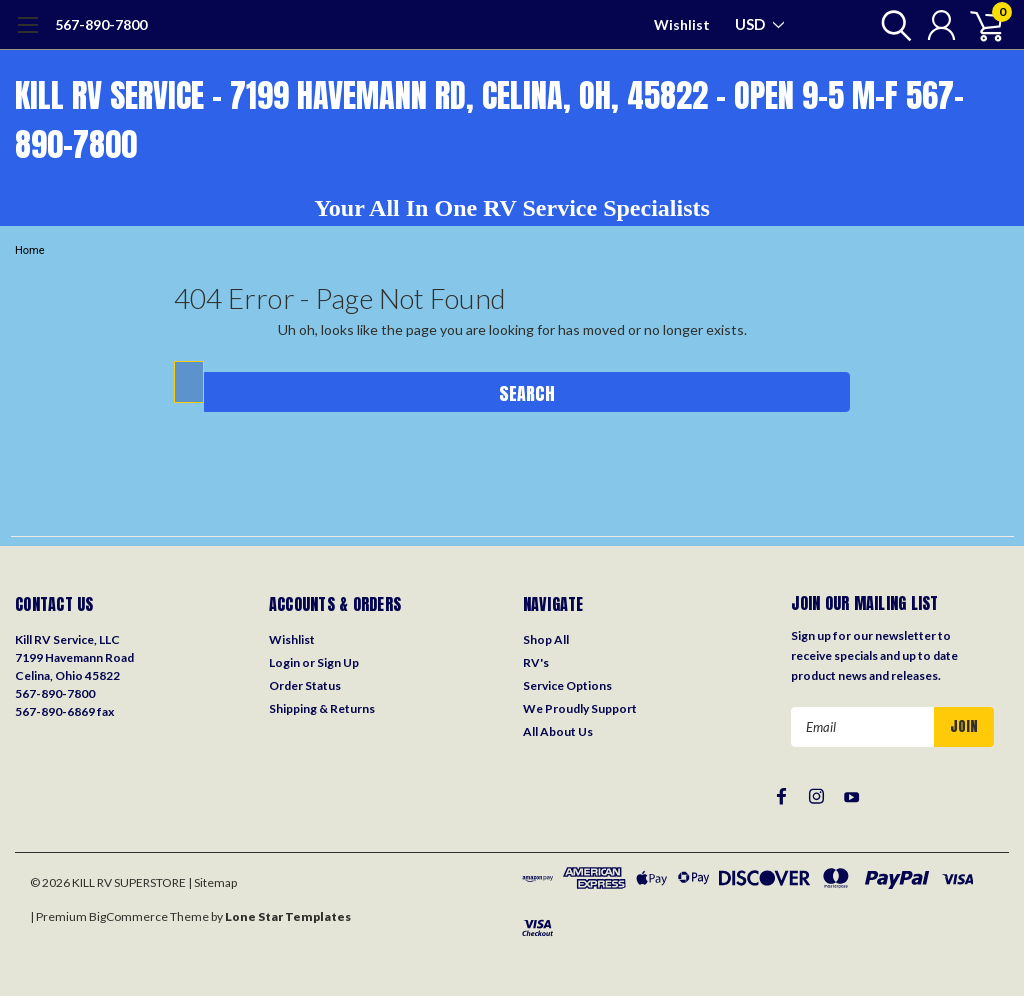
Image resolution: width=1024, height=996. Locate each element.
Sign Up (338, 662)
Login (284, 662)
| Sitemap (212, 882)
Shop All (546, 639)
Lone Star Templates (288, 916)
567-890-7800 (101, 24)
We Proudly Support (580, 708)
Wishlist (682, 24)
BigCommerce (128, 916)
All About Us (558, 731)
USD (759, 24)
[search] (891, 25)
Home (30, 250)
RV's (536, 662)
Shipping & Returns (322, 708)
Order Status (305, 685)
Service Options (567, 685)
